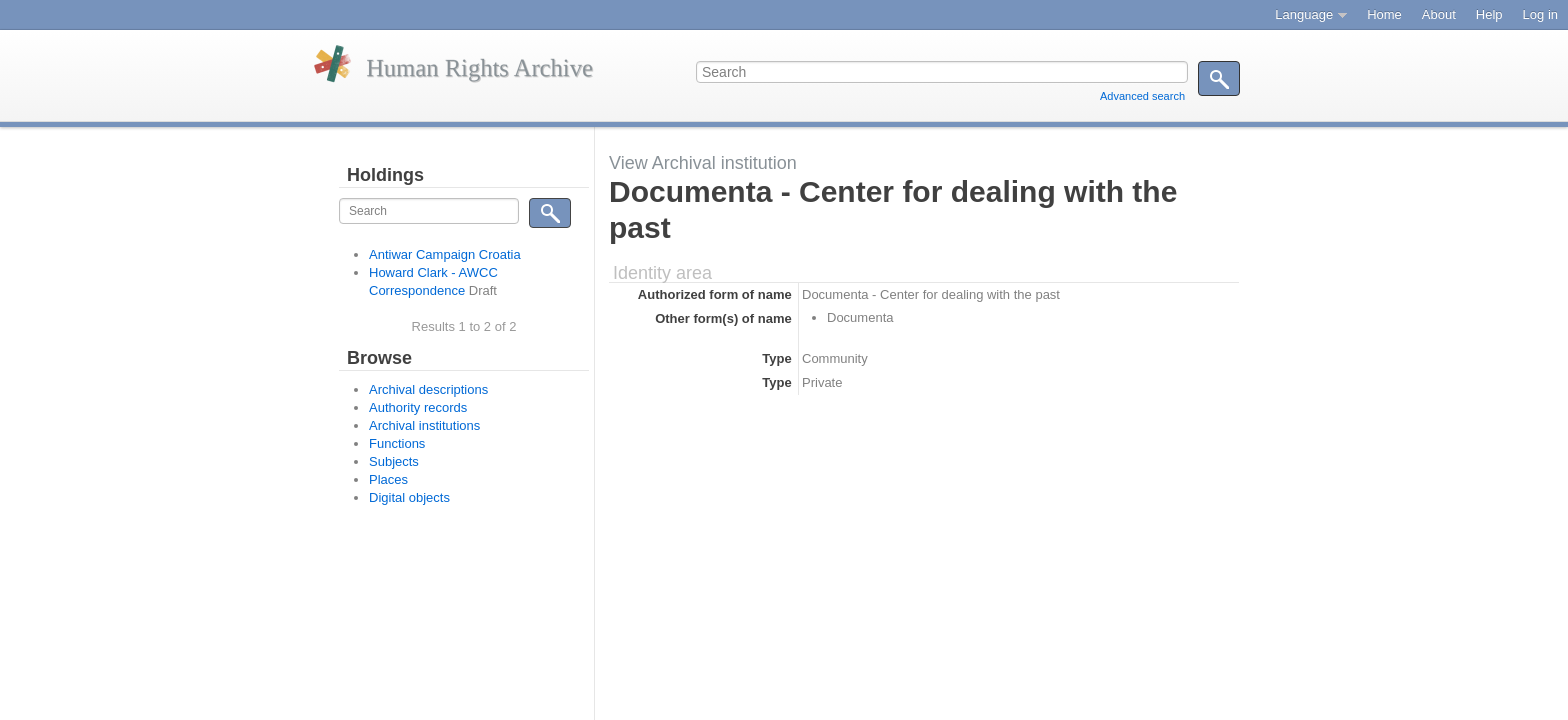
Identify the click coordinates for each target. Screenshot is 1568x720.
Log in (1540, 14)
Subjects (394, 461)
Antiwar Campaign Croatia (445, 254)
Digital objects (409, 497)
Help (1489, 14)
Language (1304, 14)
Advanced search (1142, 96)
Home (1384, 14)
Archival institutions (424, 425)
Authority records (418, 407)
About (1439, 14)
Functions (397, 443)
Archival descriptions (428, 389)
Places (388, 479)
